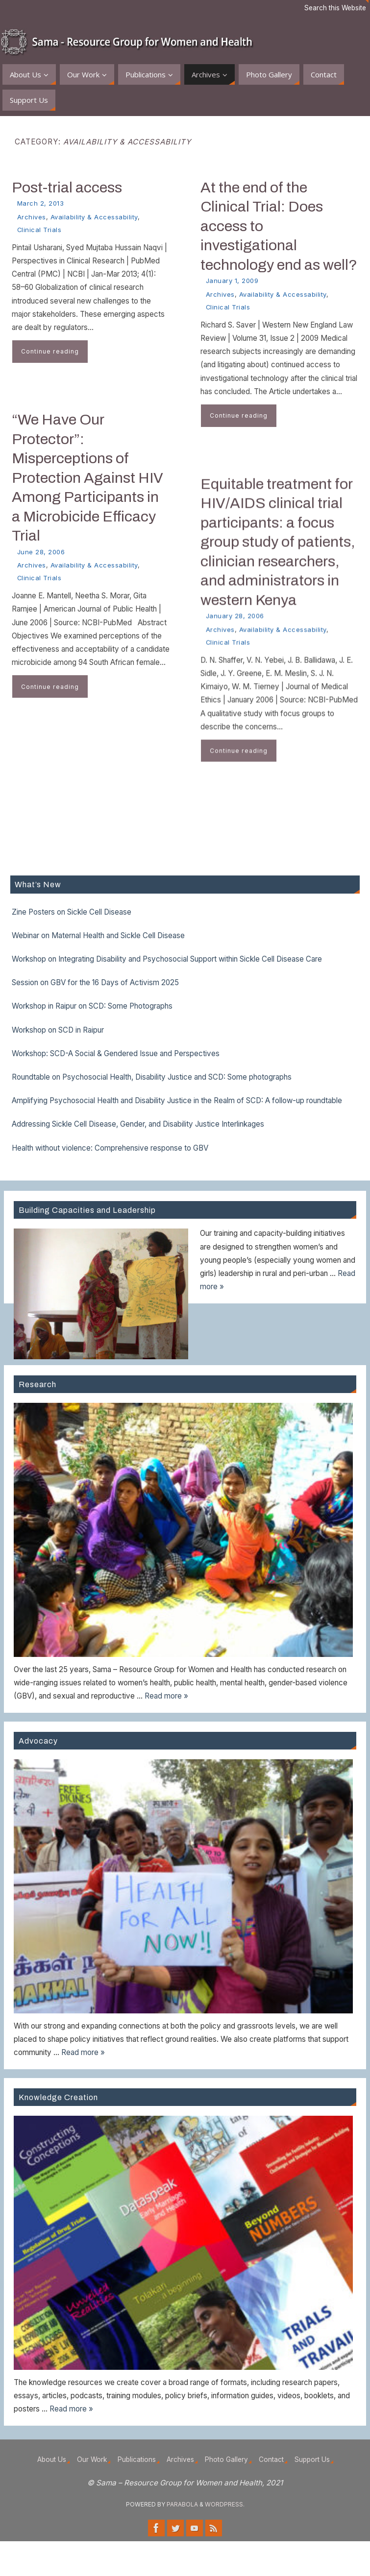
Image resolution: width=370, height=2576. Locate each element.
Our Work (92, 2459)
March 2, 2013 (40, 203)
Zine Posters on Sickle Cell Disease (71, 912)
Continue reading (50, 351)
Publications (137, 2459)
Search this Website (335, 8)
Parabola (182, 2504)
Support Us (312, 2459)
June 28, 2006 (41, 552)
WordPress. (225, 2504)
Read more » (166, 1696)
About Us (51, 2459)
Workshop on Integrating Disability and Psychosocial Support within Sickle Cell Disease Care (167, 959)
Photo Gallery (226, 2459)
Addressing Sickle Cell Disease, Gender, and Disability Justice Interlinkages (138, 1124)
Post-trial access (67, 187)
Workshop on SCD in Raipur (58, 1030)
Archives (31, 217)
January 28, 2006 (235, 625)
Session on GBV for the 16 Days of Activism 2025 (95, 982)
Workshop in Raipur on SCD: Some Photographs (92, 1006)
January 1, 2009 (232, 280)
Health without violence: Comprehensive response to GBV (110, 1148)
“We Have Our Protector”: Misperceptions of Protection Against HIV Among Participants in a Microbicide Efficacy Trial (87, 477)
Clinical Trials (39, 230)
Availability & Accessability (94, 217)
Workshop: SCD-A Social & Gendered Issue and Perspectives (116, 1053)
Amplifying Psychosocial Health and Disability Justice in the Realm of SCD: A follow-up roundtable (177, 1100)
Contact (271, 2459)
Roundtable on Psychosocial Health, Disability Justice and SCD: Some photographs (152, 1077)
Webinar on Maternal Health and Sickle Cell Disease (98, 935)
